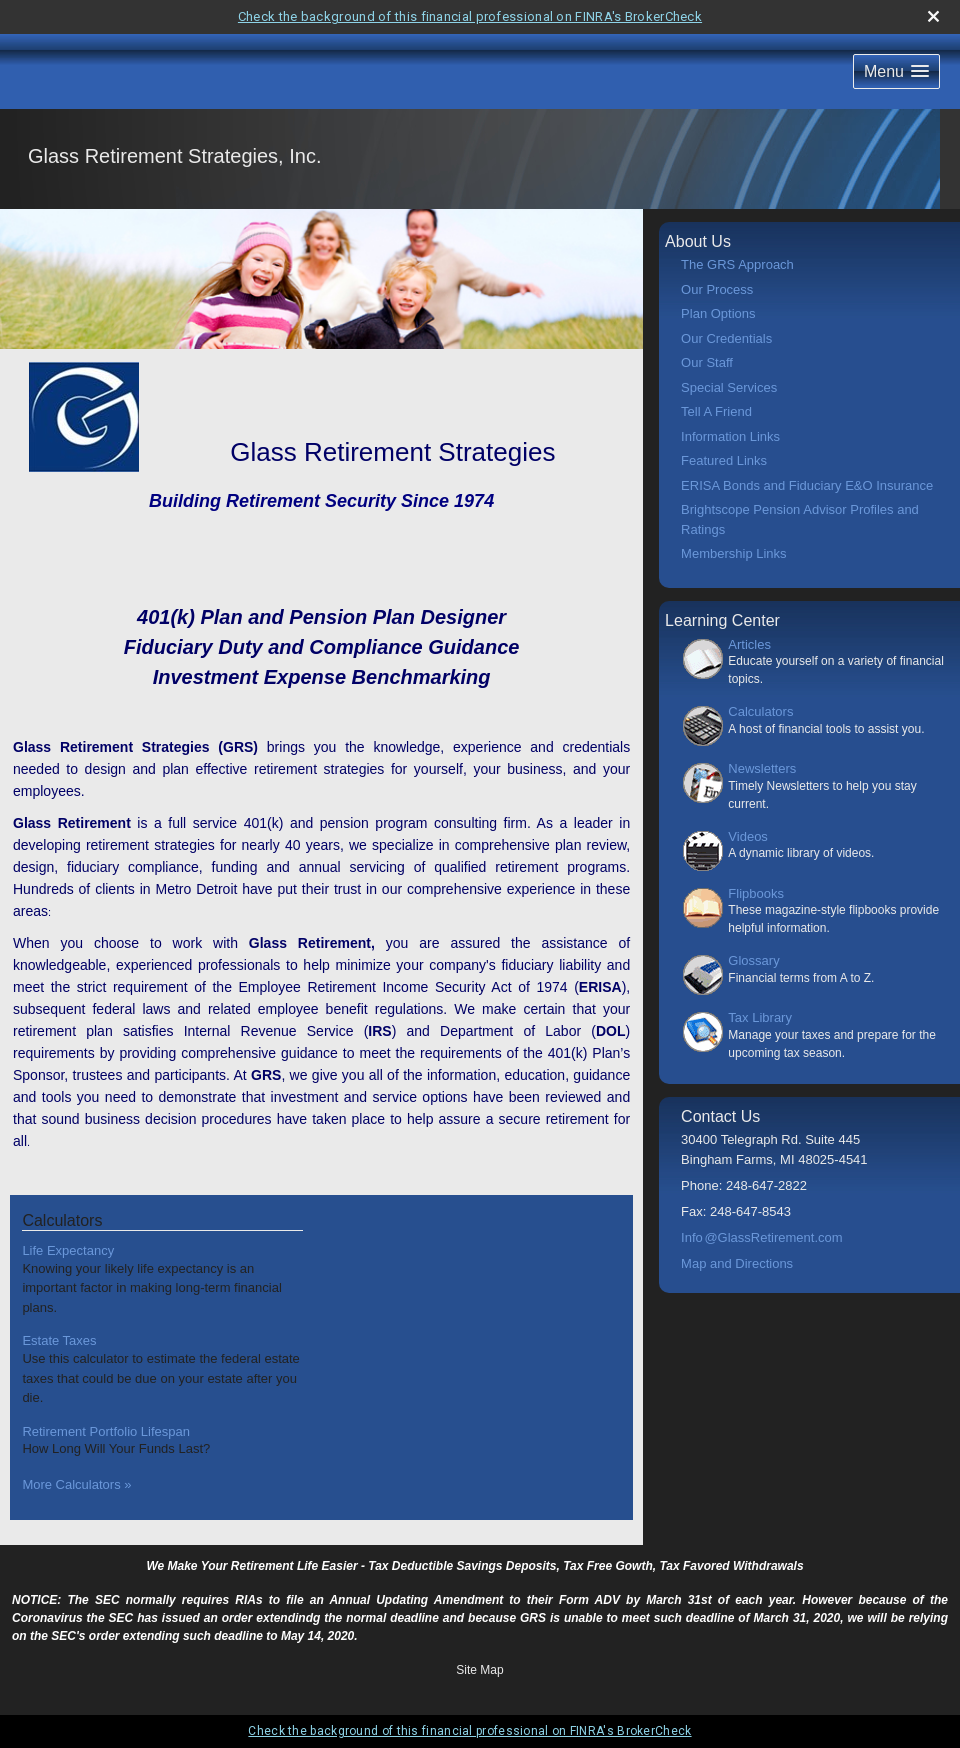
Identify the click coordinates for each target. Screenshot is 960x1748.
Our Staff (707, 362)
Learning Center (722, 620)
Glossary (753, 960)
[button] (896, 71)
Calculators (760, 711)
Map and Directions (737, 1263)
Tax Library (760, 1017)
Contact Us (720, 1116)
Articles (749, 644)
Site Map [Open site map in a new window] (479, 1670)
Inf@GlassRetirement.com (762, 1237)
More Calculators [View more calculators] (76, 1484)
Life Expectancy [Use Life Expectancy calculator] (68, 1250)
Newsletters (762, 768)
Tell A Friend (716, 411)
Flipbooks (756, 893)
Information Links (730, 436)
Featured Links (724, 460)
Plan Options (718, 313)
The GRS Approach (737, 264)
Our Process (717, 289)
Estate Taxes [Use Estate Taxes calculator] (59, 1340)
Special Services (729, 387)
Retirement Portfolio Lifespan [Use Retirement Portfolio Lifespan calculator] (106, 1431)
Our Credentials (726, 338)
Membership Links (734, 553)
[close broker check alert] (933, 16)
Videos (748, 836)
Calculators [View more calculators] (62, 1220)
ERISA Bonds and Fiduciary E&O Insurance (807, 485)
